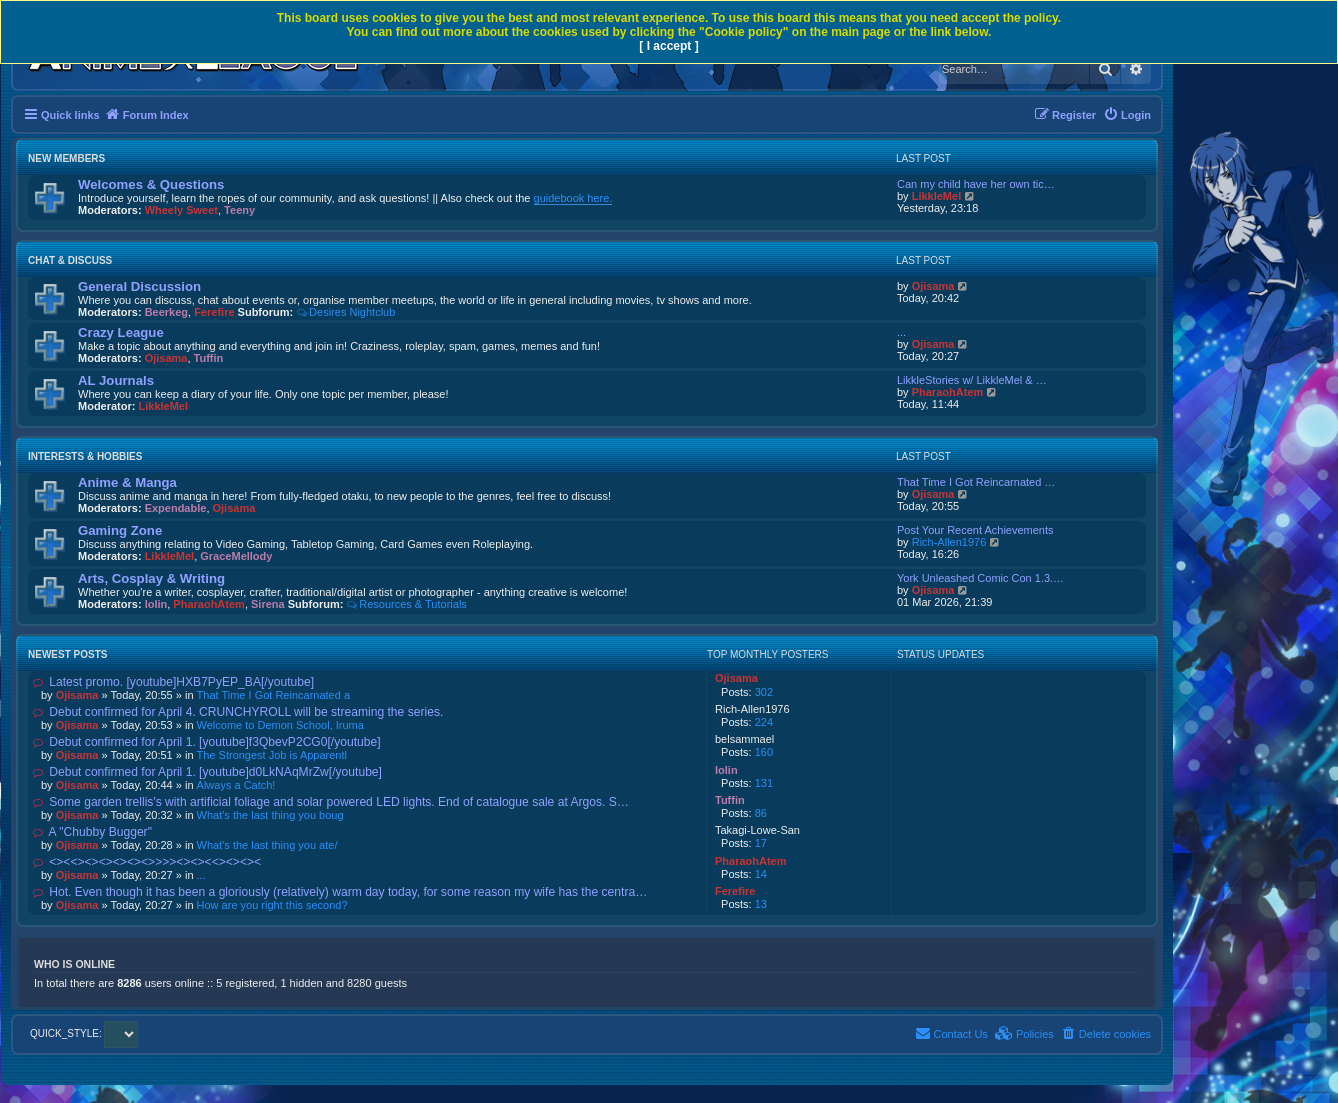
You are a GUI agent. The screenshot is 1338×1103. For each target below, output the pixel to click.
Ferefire (214, 312)
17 (761, 843)
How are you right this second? (272, 905)
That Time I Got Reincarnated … (976, 482)
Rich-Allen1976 (949, 542)
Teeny (239, 210)
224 (764, 722)
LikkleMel (937, 196)
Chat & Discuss (70, 260)
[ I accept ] (668, 46)
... (901, 332)
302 (764, 692)
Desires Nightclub (345, 312)
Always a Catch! (236, 785)
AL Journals (116, 380)
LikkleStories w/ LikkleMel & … (972, 380)
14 (761, 874)
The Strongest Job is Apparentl (272, 755)
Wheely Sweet (181, 210)
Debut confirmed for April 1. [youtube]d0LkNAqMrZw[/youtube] (207, 772)
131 (764, 783)
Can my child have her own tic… (976, 184)
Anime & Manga (127, 482)
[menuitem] (1127, 115)
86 (761, 813)
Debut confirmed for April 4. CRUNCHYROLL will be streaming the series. (238, 712)
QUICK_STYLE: (84, 1033)
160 (764, 752)
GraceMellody (236, 556)
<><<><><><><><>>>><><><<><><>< (147, 862)
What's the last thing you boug (270, 815)
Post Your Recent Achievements (975, 530)
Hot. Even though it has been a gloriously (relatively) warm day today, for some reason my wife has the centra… (340, 892)
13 (761, 904)
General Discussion (139, 286)
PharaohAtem (948, 392)
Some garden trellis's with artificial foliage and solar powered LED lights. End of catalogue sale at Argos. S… (331, 802)
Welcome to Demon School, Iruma (280, 725)
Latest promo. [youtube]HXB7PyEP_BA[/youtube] (173, 682)
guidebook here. (573, 198)
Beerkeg (166, 312)
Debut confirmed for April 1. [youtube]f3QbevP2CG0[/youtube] (207, 742)
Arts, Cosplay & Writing (151, 578)
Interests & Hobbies (85, 456)
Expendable (176, 508)
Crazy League (121, 332)
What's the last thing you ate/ (267, 845)
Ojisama (933, 286)
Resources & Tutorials (406, 604)
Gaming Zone (120, 530)
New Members (66, 158)
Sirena (268, 604)
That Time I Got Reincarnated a (273, 695)
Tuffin (209, 358)
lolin (156, 604)
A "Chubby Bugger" (92, 832)
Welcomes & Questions (151, 184)
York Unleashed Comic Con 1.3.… (980, 578)
